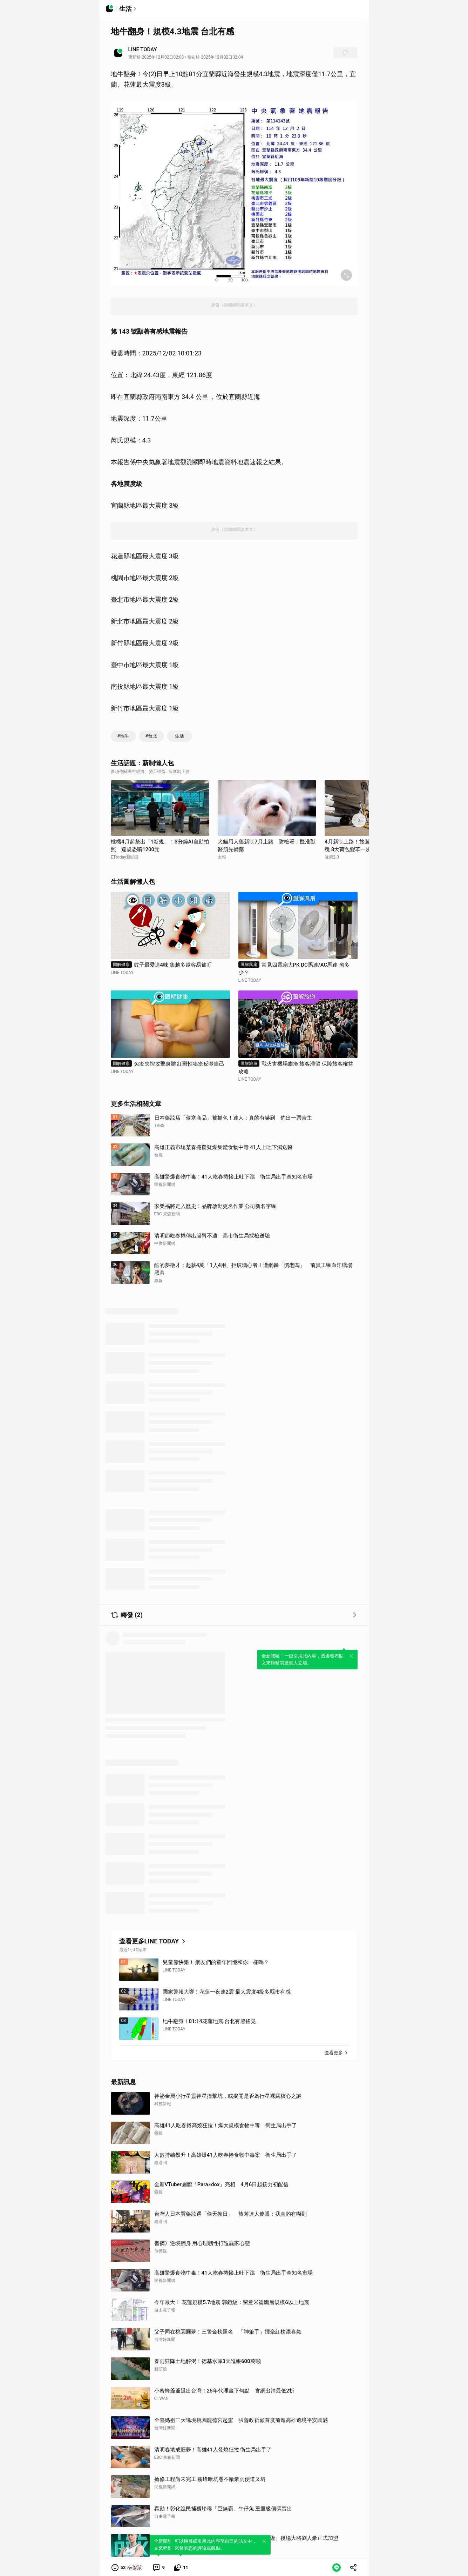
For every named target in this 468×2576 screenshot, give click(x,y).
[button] (127, 2568)
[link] (158, 2568)
